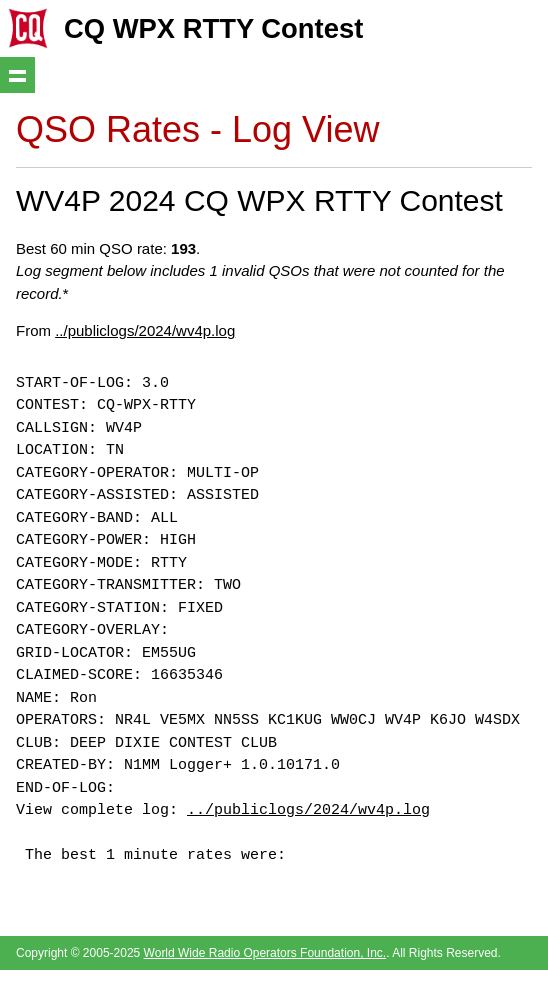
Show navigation (17, 74)
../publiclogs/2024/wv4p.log (145, 330)
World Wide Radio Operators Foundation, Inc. (265, 953)
